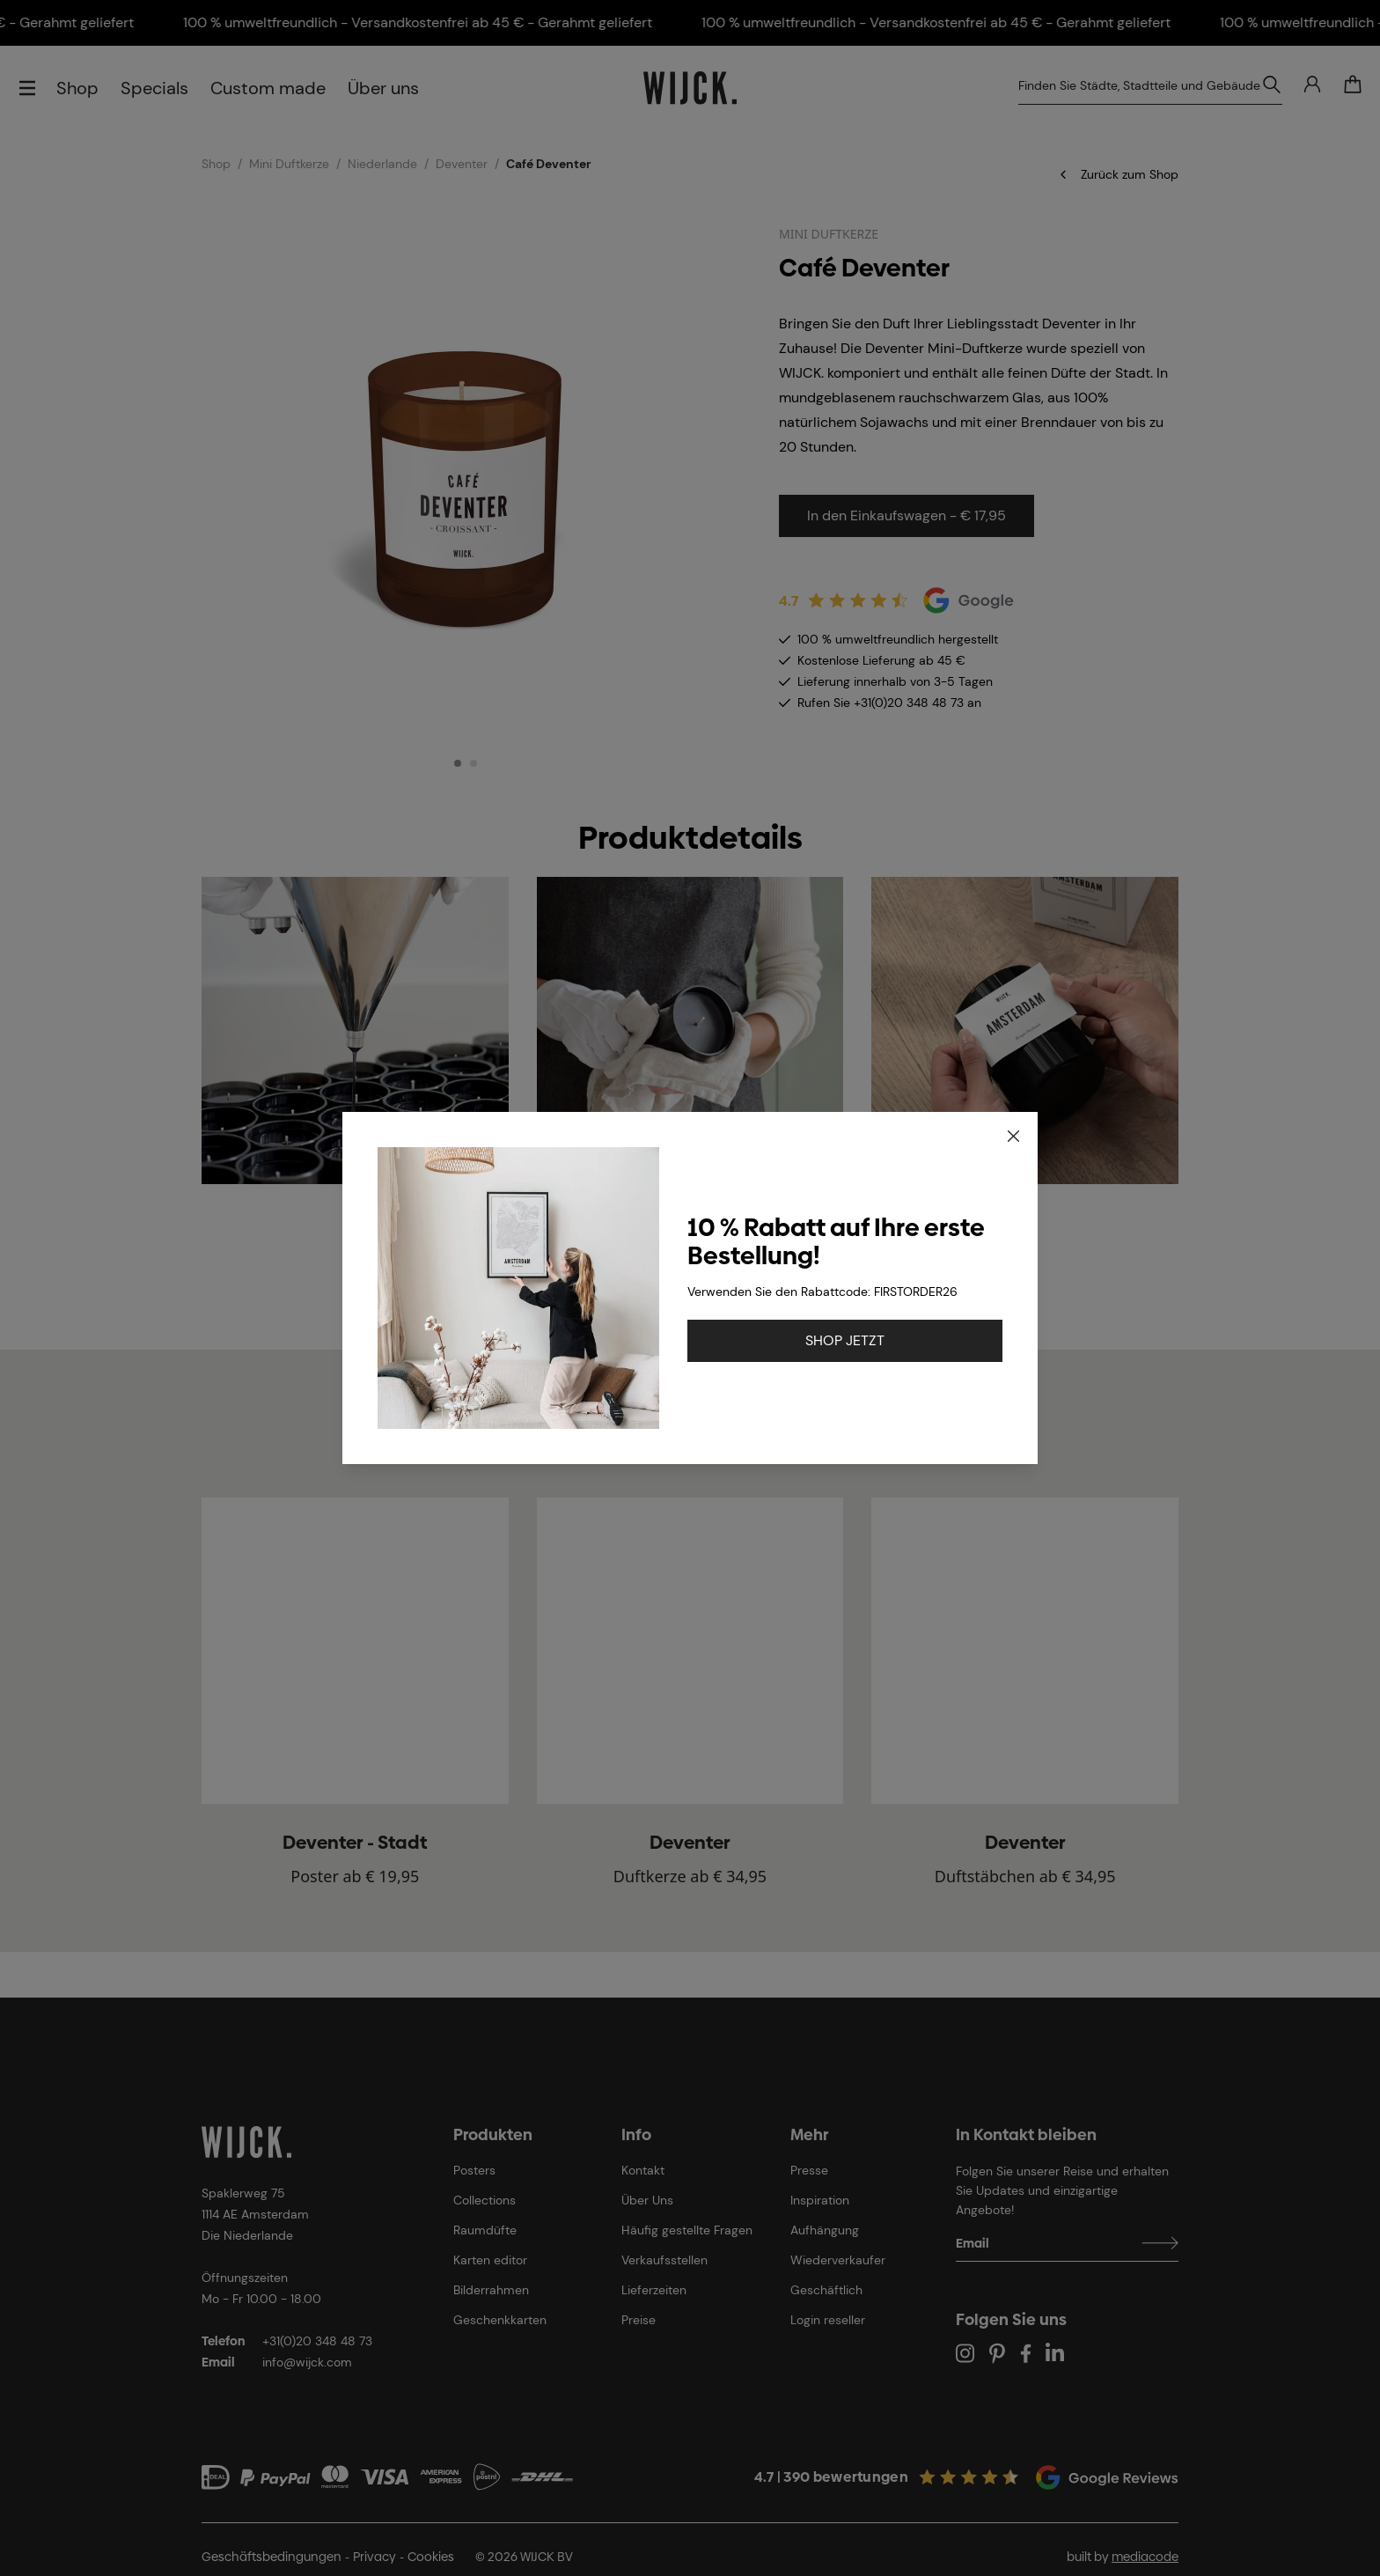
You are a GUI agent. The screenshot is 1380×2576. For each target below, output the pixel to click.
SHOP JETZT (845, 1340)
